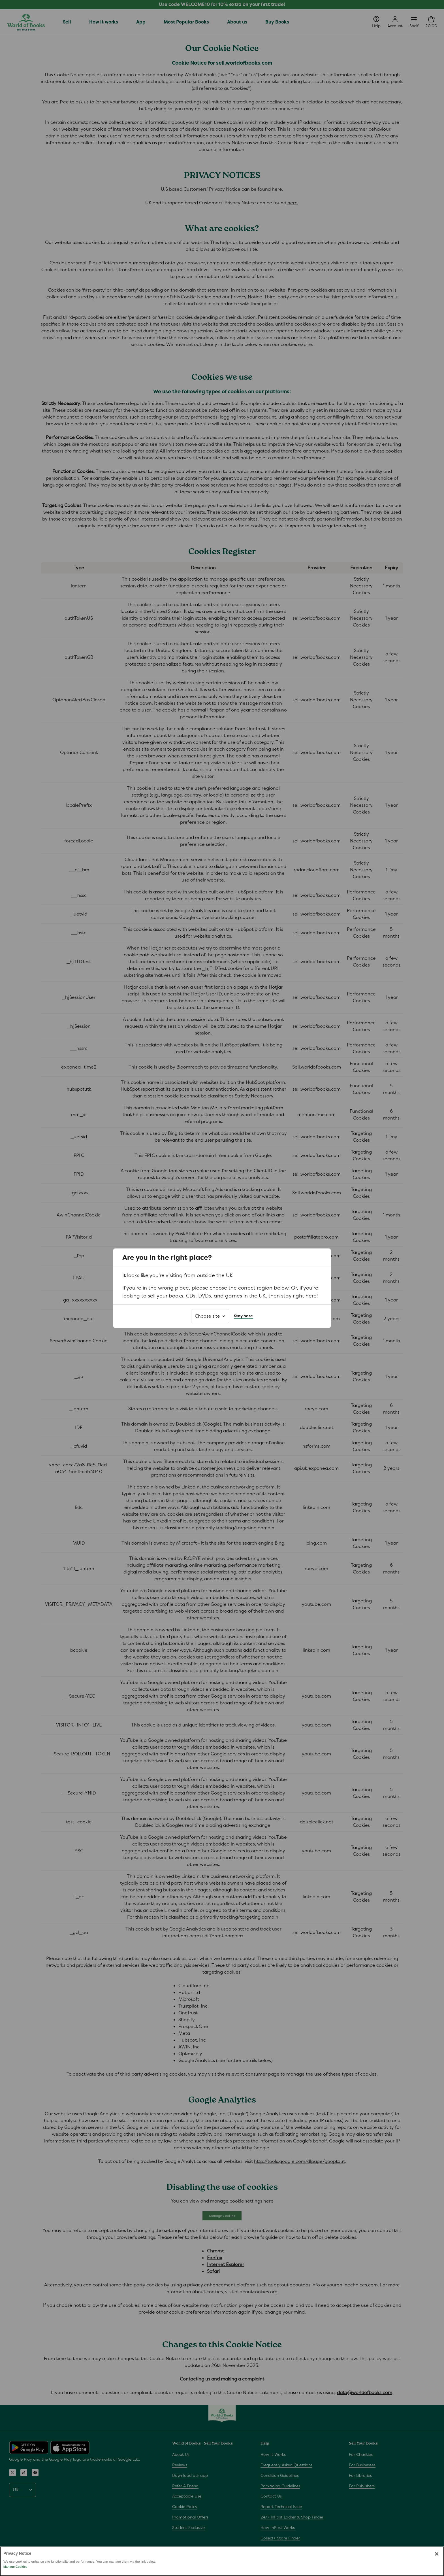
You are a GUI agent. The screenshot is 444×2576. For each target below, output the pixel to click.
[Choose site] (210, 1316)
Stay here (243, 1315)
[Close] (436, 2561)
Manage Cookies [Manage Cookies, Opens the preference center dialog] (15, 2574)
